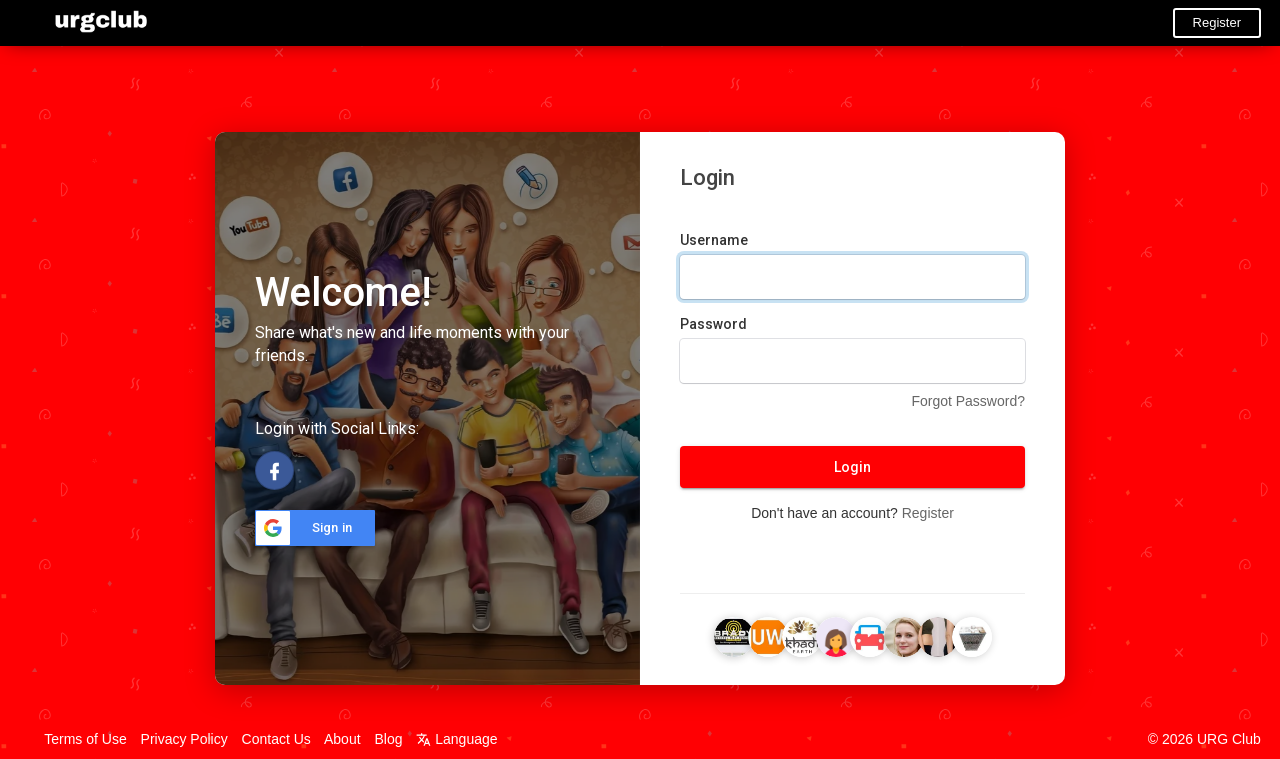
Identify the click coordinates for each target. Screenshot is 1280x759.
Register (1217, 22)
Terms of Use (85, 739)
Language (456, 739)
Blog (388, 739)
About (342, 739)
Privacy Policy (184, 739)
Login (852, 467)
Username (714, 240)
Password (713, 324)
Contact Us (276, 739)
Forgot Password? (968, 401)
